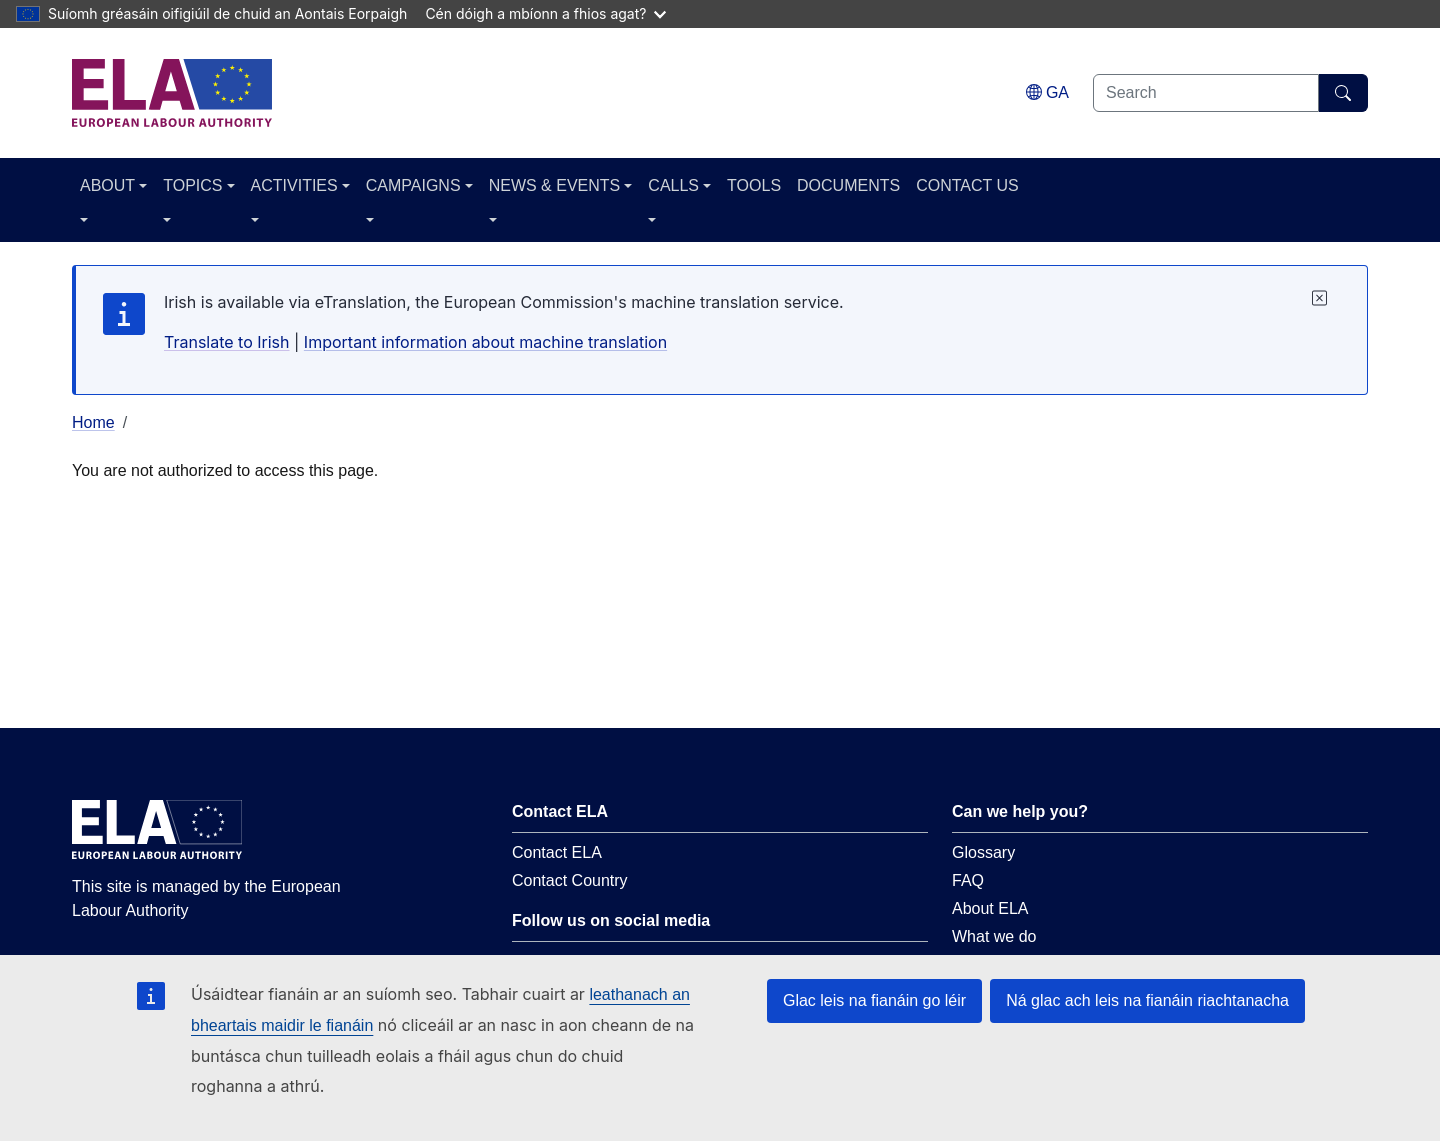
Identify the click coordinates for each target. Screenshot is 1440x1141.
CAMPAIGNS (413, 185)
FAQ (968, 880)
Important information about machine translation (485, 342)
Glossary (983, 852)
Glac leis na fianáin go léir (874, 1000)
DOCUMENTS (848, 185)
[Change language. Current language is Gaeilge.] (1047, 92)
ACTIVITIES (294, 185)
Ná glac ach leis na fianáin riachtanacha (1147, 1000)
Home (93, 422)
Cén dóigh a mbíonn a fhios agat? (545, 13)
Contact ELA (557, 852)
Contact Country (570, 880)
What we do (994, 936)
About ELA (990, 908)
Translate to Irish (227, 342)
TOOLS (754, 185)
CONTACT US (967, 185)
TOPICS (192, 185)
